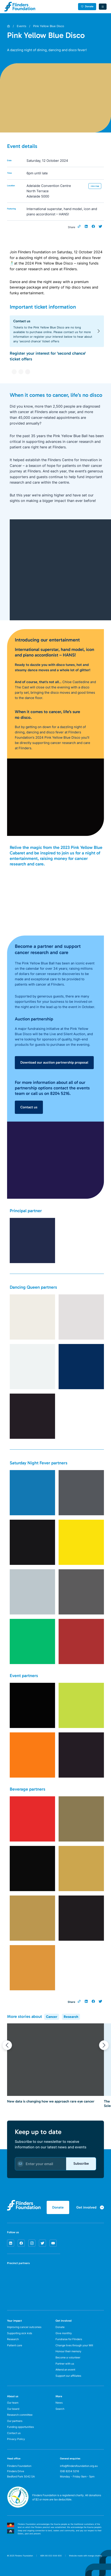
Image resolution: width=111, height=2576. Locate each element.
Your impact (14, 2320)
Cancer (51, 2017)
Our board (13, 2408)
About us (12, 2396)
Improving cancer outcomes (24, 2327)
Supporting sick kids (19, 2333)
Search (60, 2408)
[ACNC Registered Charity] (18, 2506)
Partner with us (65, 2363)
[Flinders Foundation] (19, 6)
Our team (12, 2402)
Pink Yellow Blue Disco (48, 26)
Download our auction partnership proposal (54, 1062)
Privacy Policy (16, 2439)
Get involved (63, 2320)
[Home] (8, 26)
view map (95, 186)
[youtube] (53, 2243)
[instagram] (31, 2243)
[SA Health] (12, 2275)
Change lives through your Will (74, 2345)
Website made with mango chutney (85, 2555)
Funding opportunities (20, 2427)
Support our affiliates (68, 2375)
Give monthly (64, 2333)
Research (71, 2017)
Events (21, 26)
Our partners (14, 2421)
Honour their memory (68, 2351)
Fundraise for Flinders (69, 2339)
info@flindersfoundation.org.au (79, 2466)
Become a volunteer (68, 2357)
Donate (87, 6)
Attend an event (65, 2369)
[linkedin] (10, 2243)
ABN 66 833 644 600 (51, 2555)
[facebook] (21, 2243)
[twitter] (42, 2243)
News (59, 2402)
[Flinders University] (12, 2292)
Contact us (28, 1107)
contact (61, 1087)
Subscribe (81, 2163)
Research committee (20, 2414)
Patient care (14, 2345)
